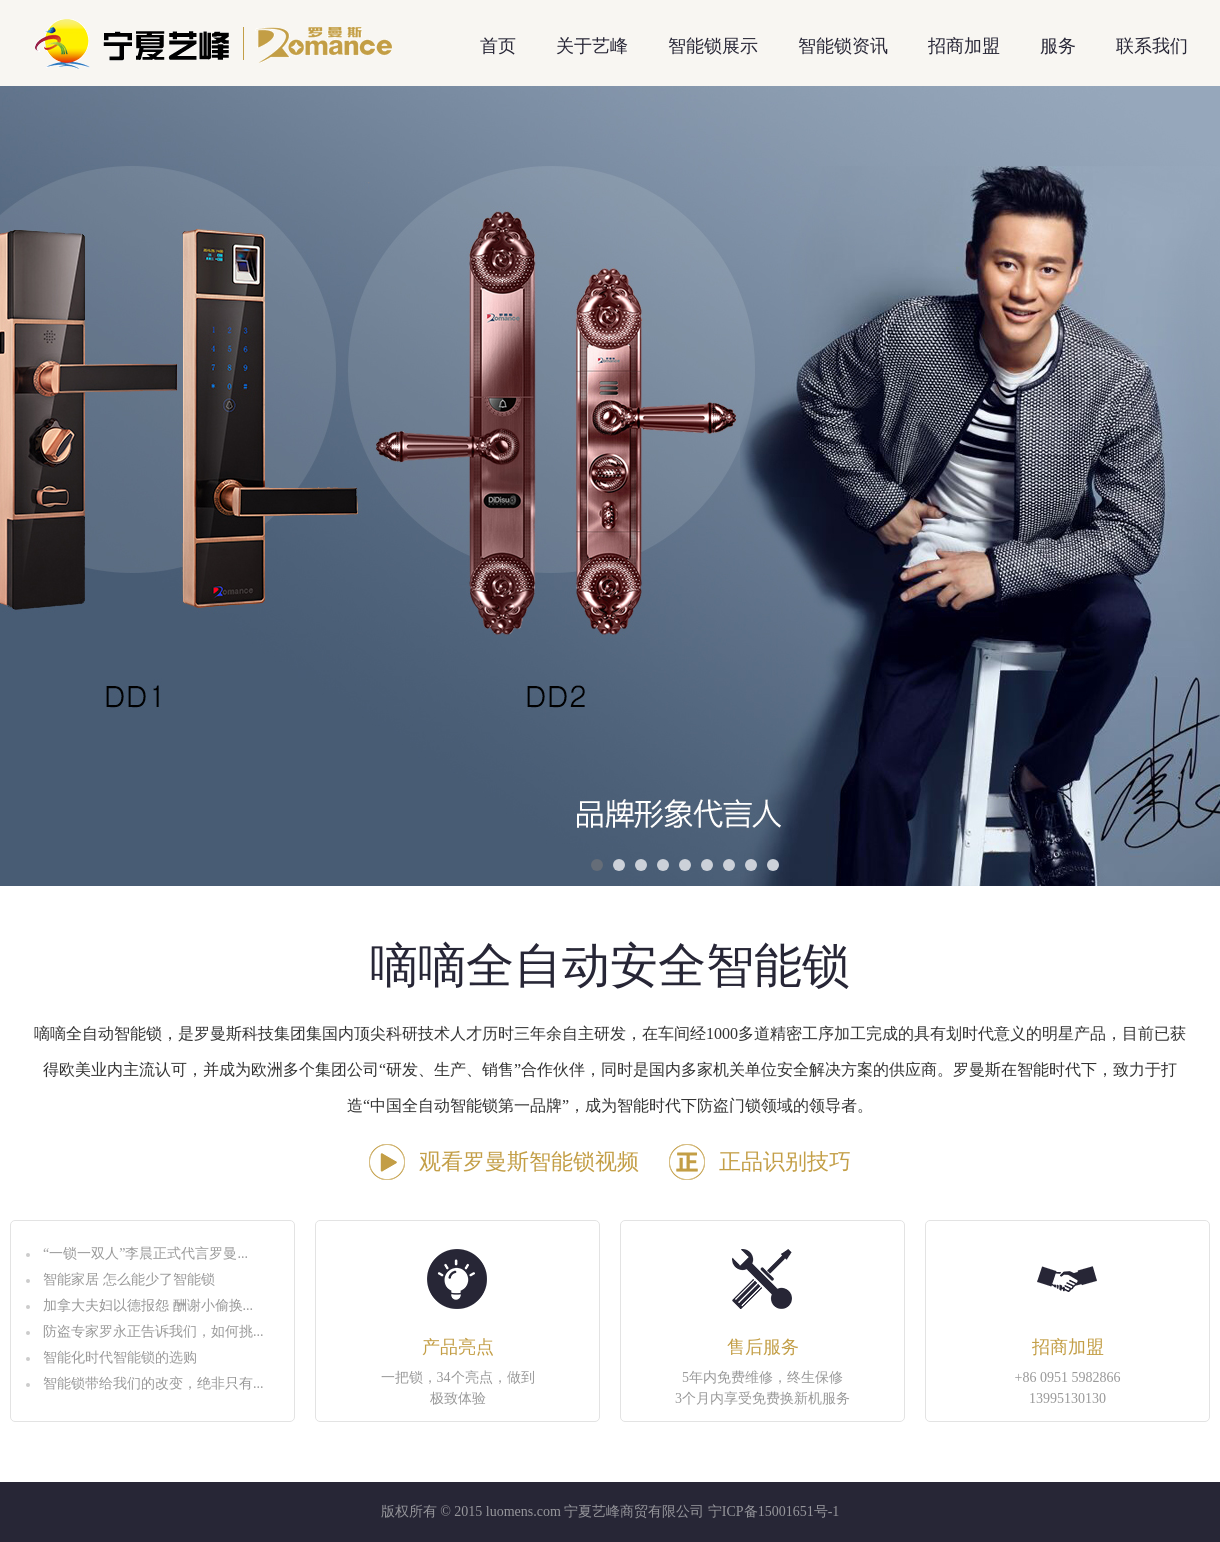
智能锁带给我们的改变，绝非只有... (153, 1383)
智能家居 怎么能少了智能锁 (129, 1279)
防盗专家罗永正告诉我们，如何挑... (153, 1331)
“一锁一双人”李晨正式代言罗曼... (145, 1253)
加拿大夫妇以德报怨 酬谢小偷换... (148, 1305)
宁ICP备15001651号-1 (773, 1511)
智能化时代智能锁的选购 (120, 1357)
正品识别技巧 (785, 1161)
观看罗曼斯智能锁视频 (529, 1161)
